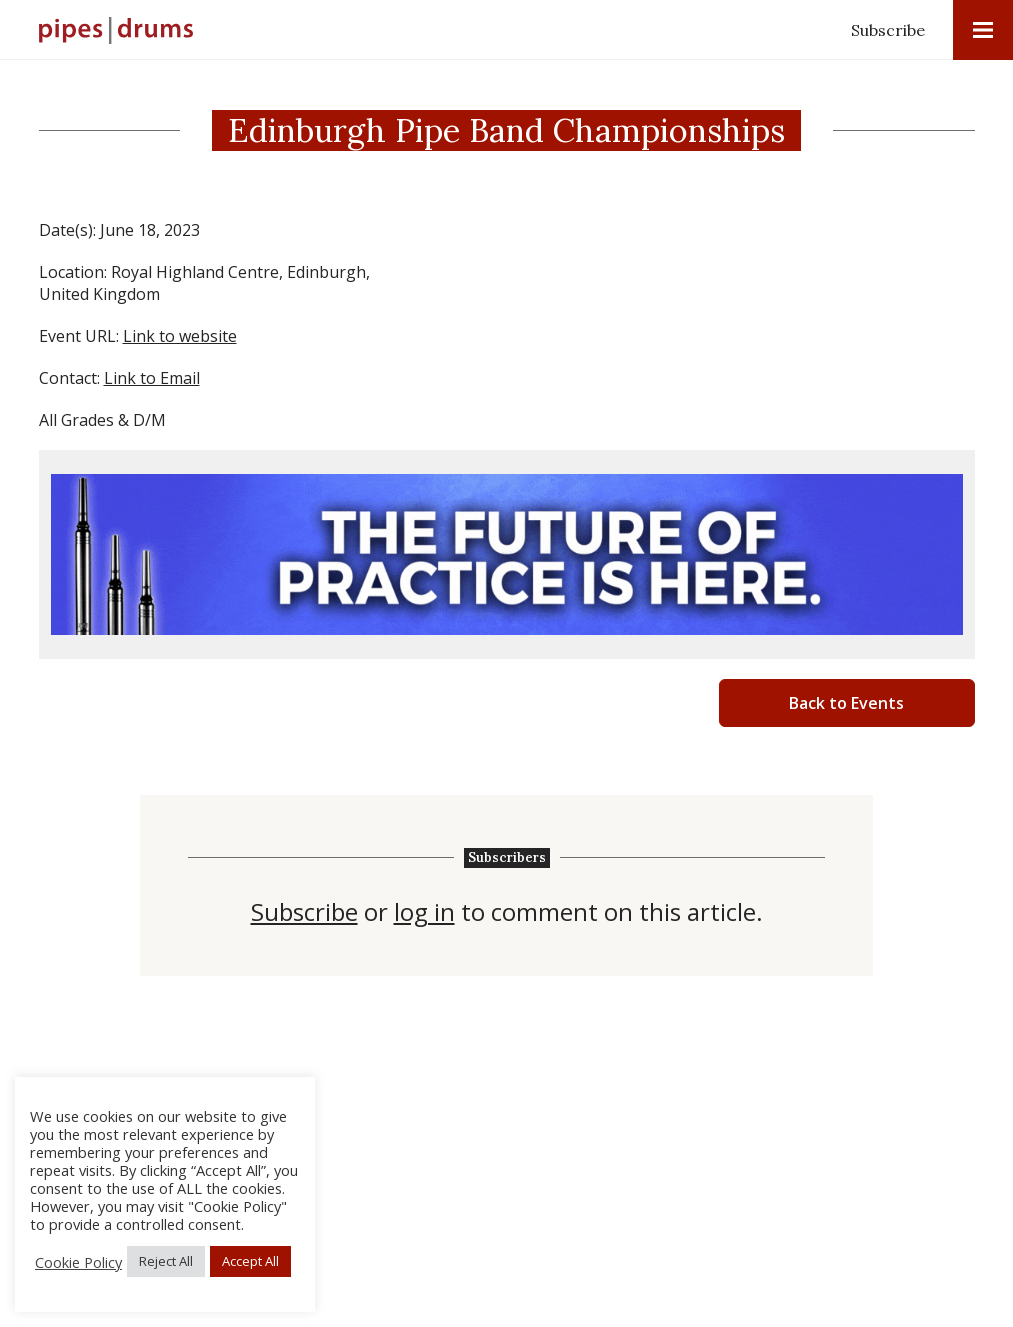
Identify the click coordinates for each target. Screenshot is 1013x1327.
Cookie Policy (78, 1262)
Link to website (180, 336)
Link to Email (152, 378)
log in (424, 912)
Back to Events (846, 703)
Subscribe (888, 30)
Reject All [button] (166, 1261)
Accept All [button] (250, 1261)
